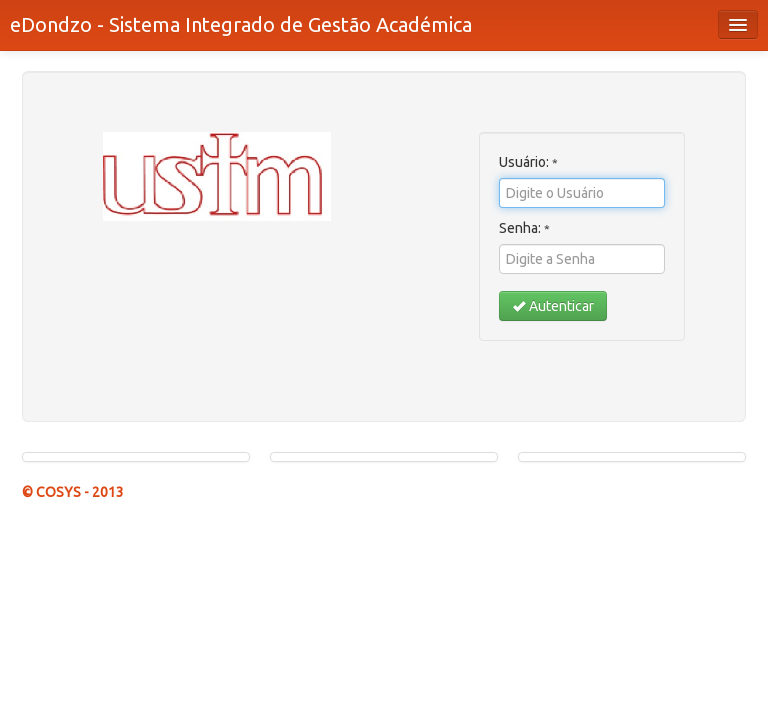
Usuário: (528, 162)
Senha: (524, 228)
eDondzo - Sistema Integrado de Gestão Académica (241, 24)
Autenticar (553, 306)
